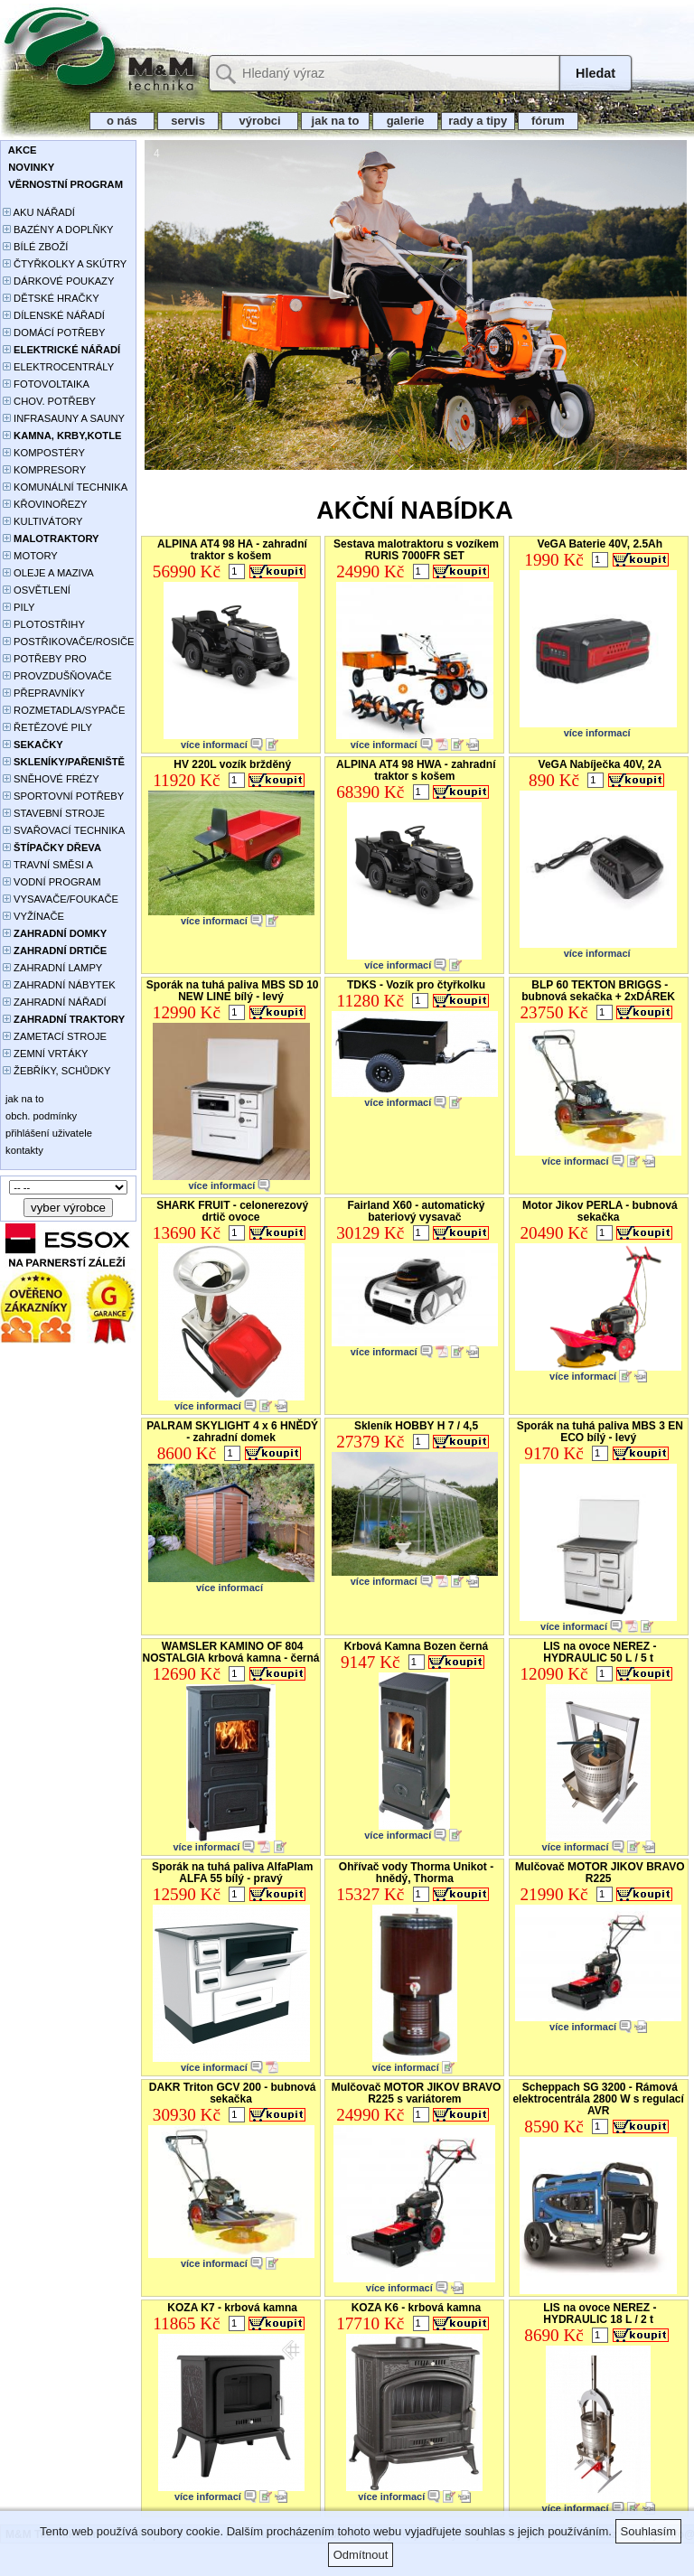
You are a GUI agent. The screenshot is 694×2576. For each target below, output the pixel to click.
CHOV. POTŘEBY (49, 401)
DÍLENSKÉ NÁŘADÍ (54, 315)
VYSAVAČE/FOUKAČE (60, 899)
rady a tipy (477, 120)
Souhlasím (648, 2531)
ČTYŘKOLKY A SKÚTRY (65, 263)
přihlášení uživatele (47, 1133)
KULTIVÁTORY (43, 521)
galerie (405, 120)
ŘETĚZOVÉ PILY (47, 727)
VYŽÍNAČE (33, 916)
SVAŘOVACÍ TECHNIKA (64, 830)
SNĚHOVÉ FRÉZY (51, 778)
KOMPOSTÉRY (44, 452)
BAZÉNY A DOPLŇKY (58, 229)
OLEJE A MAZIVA (48, 572)
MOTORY (30, 555)
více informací (214, 744)
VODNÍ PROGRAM (51, 881)
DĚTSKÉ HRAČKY (51, 298)
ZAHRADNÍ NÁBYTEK (59, 984)
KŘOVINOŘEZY (45, 504)
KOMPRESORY (44, 469)
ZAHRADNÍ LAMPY (52, 967)
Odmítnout (361, 2555)
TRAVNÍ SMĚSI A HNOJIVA (48, 866)
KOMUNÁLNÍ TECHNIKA (65, 487)
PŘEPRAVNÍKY (44, 693)
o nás (122, 120)
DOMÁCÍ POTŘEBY (54, 332)
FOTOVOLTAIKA (46, 384)
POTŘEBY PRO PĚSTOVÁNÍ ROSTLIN (55, 660)
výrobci (259, 120)
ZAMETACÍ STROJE (55, 1036)
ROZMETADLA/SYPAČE (64, 710)
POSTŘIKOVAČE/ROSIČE (69, 641)
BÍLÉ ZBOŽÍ (35, 246)
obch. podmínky (40, 1115)
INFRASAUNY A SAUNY (64, 418)
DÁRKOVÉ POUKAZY (58, 281)
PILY (19, 607)
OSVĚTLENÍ (36, 590)
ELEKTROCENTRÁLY (58, 366)
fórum (548, 120)
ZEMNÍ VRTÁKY (46, 1053)
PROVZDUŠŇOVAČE (57, 675)
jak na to (335, 120)
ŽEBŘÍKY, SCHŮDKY (56, 1070)
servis (188, 120)
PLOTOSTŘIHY (44, 624)
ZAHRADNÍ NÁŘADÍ (55, 1002)
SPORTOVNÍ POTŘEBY (63, 796)
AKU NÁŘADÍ (39, 212)
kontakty (23, 1150)
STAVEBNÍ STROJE (54, 813)
